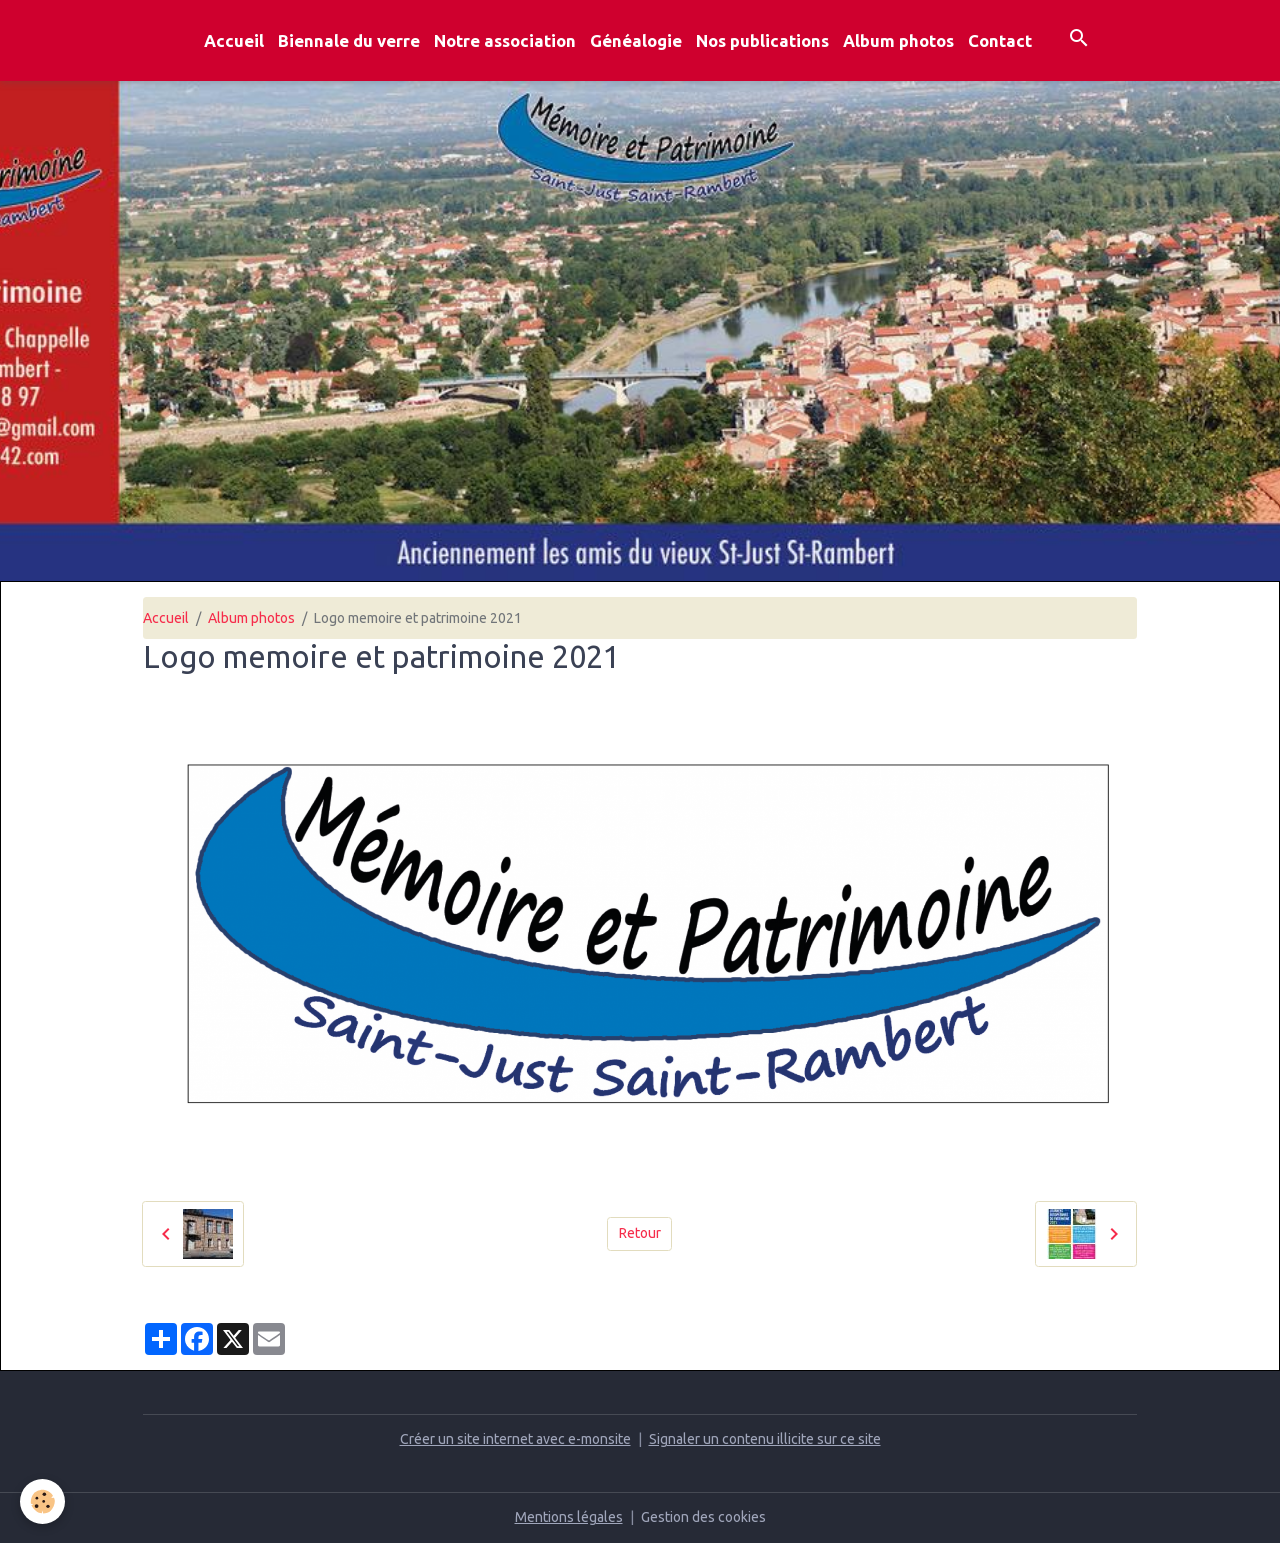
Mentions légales (569, 1517)
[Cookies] (42, 1501)
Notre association (505, 40)
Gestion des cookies (703, 1517)
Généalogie (636, 40)
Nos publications (762, 40)
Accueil (234, 40)
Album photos (898, 40)
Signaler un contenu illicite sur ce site (765, 1439)
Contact (1000, 40)
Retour (640, 1233)
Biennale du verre (349, 40)
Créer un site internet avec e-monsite (515, 1439)
